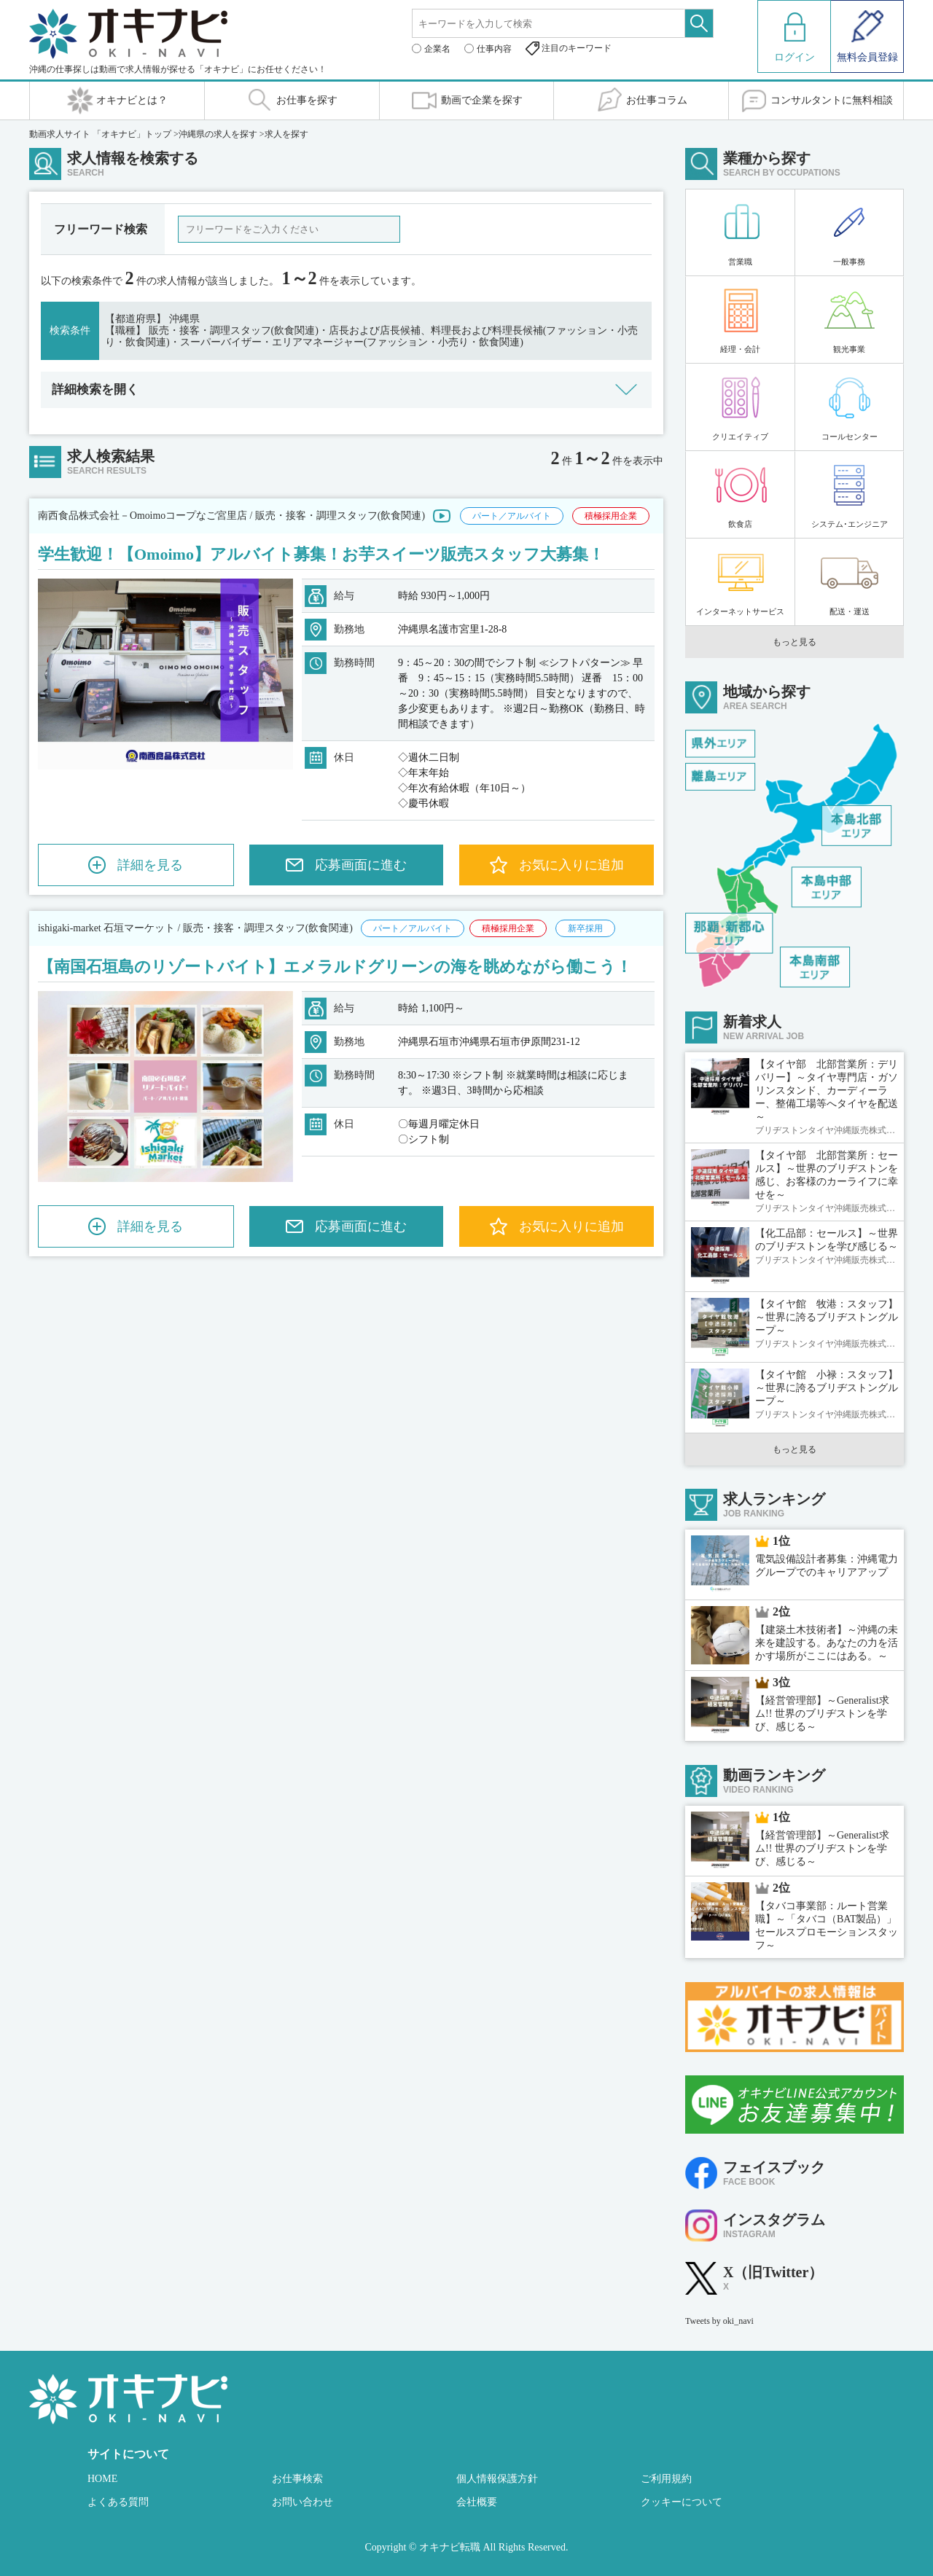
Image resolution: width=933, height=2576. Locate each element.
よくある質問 (118, 2502)
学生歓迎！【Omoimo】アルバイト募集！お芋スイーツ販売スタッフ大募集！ (321, 554)
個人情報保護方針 (497, 2478)
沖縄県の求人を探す (218, 134)
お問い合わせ (302, 2502)
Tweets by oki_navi (719, 2321)
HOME (102, 2478)
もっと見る (794, 642)
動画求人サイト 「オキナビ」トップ (100, 134)
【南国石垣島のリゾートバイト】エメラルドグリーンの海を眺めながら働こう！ (335, 967)
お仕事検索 (297, 2478)
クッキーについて (681, 2502)
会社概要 (476, 2502)
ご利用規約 (666, 2478)
